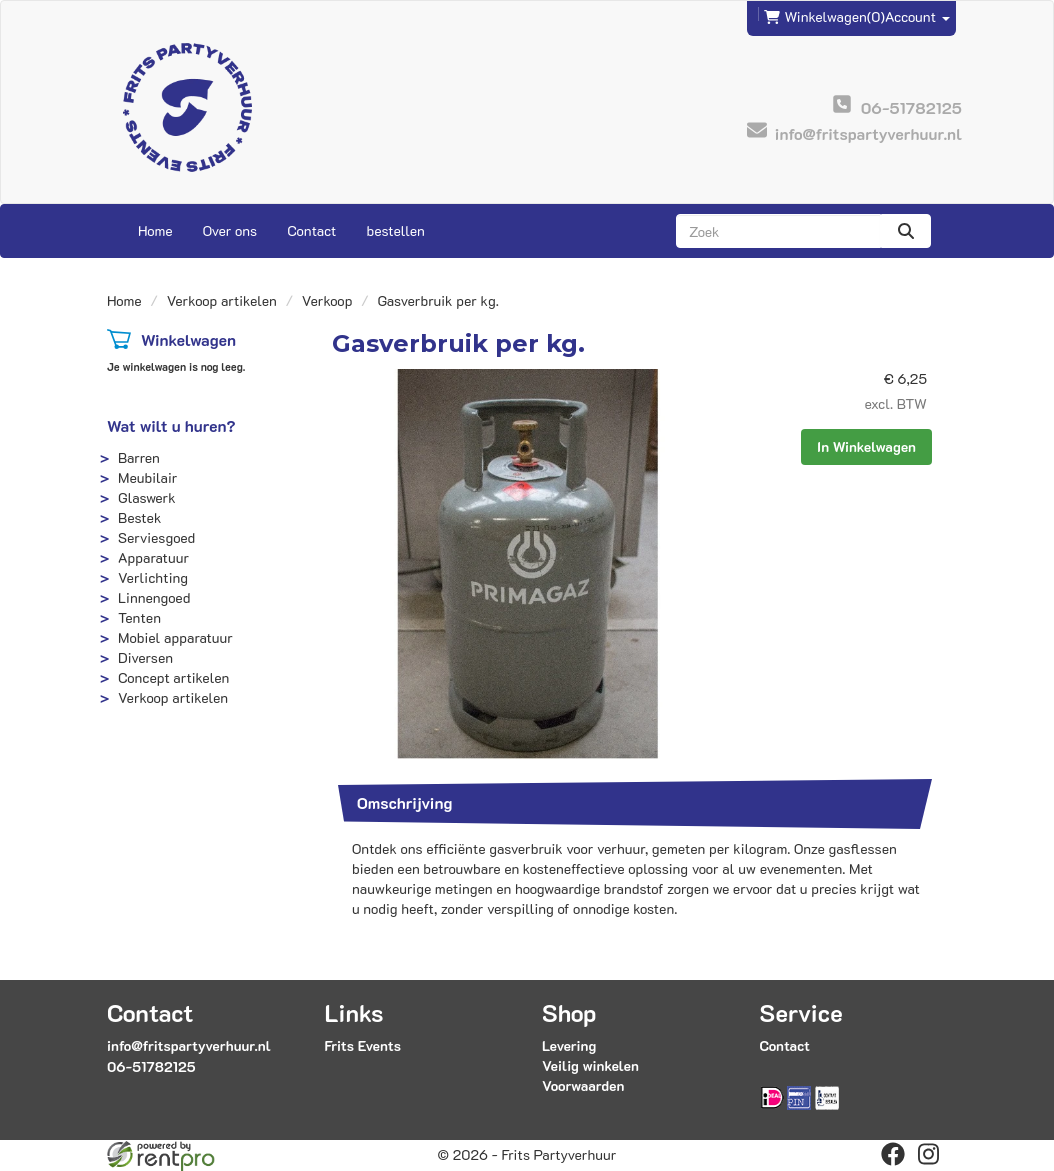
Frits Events (363, 1045)
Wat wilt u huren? (171, 425)
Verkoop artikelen (222, 300)
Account (917, 16)
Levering (569, 1045)
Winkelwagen (188, 339)
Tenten (139, 617)
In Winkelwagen (866, 446)
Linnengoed (154, 597)
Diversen (145, 657)
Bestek (139, 517)
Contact (311, 230)
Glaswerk (147, 497)
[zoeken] (906, 231)
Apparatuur (153, 557)
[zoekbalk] (778, 231)
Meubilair (147, 477)
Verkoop (327, 300)
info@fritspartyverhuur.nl (189, 1045)
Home (155, 230)
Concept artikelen (173, 677)
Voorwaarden (583, 1085)
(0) (824, 17)
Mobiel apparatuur (175, 637)
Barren (139, 457)
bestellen (395, 230)
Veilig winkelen (590, 1065)
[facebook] (893, 1154)
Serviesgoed (156, 537)
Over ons (230, 230)
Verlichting (153, 577)
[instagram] (929, 1154)
